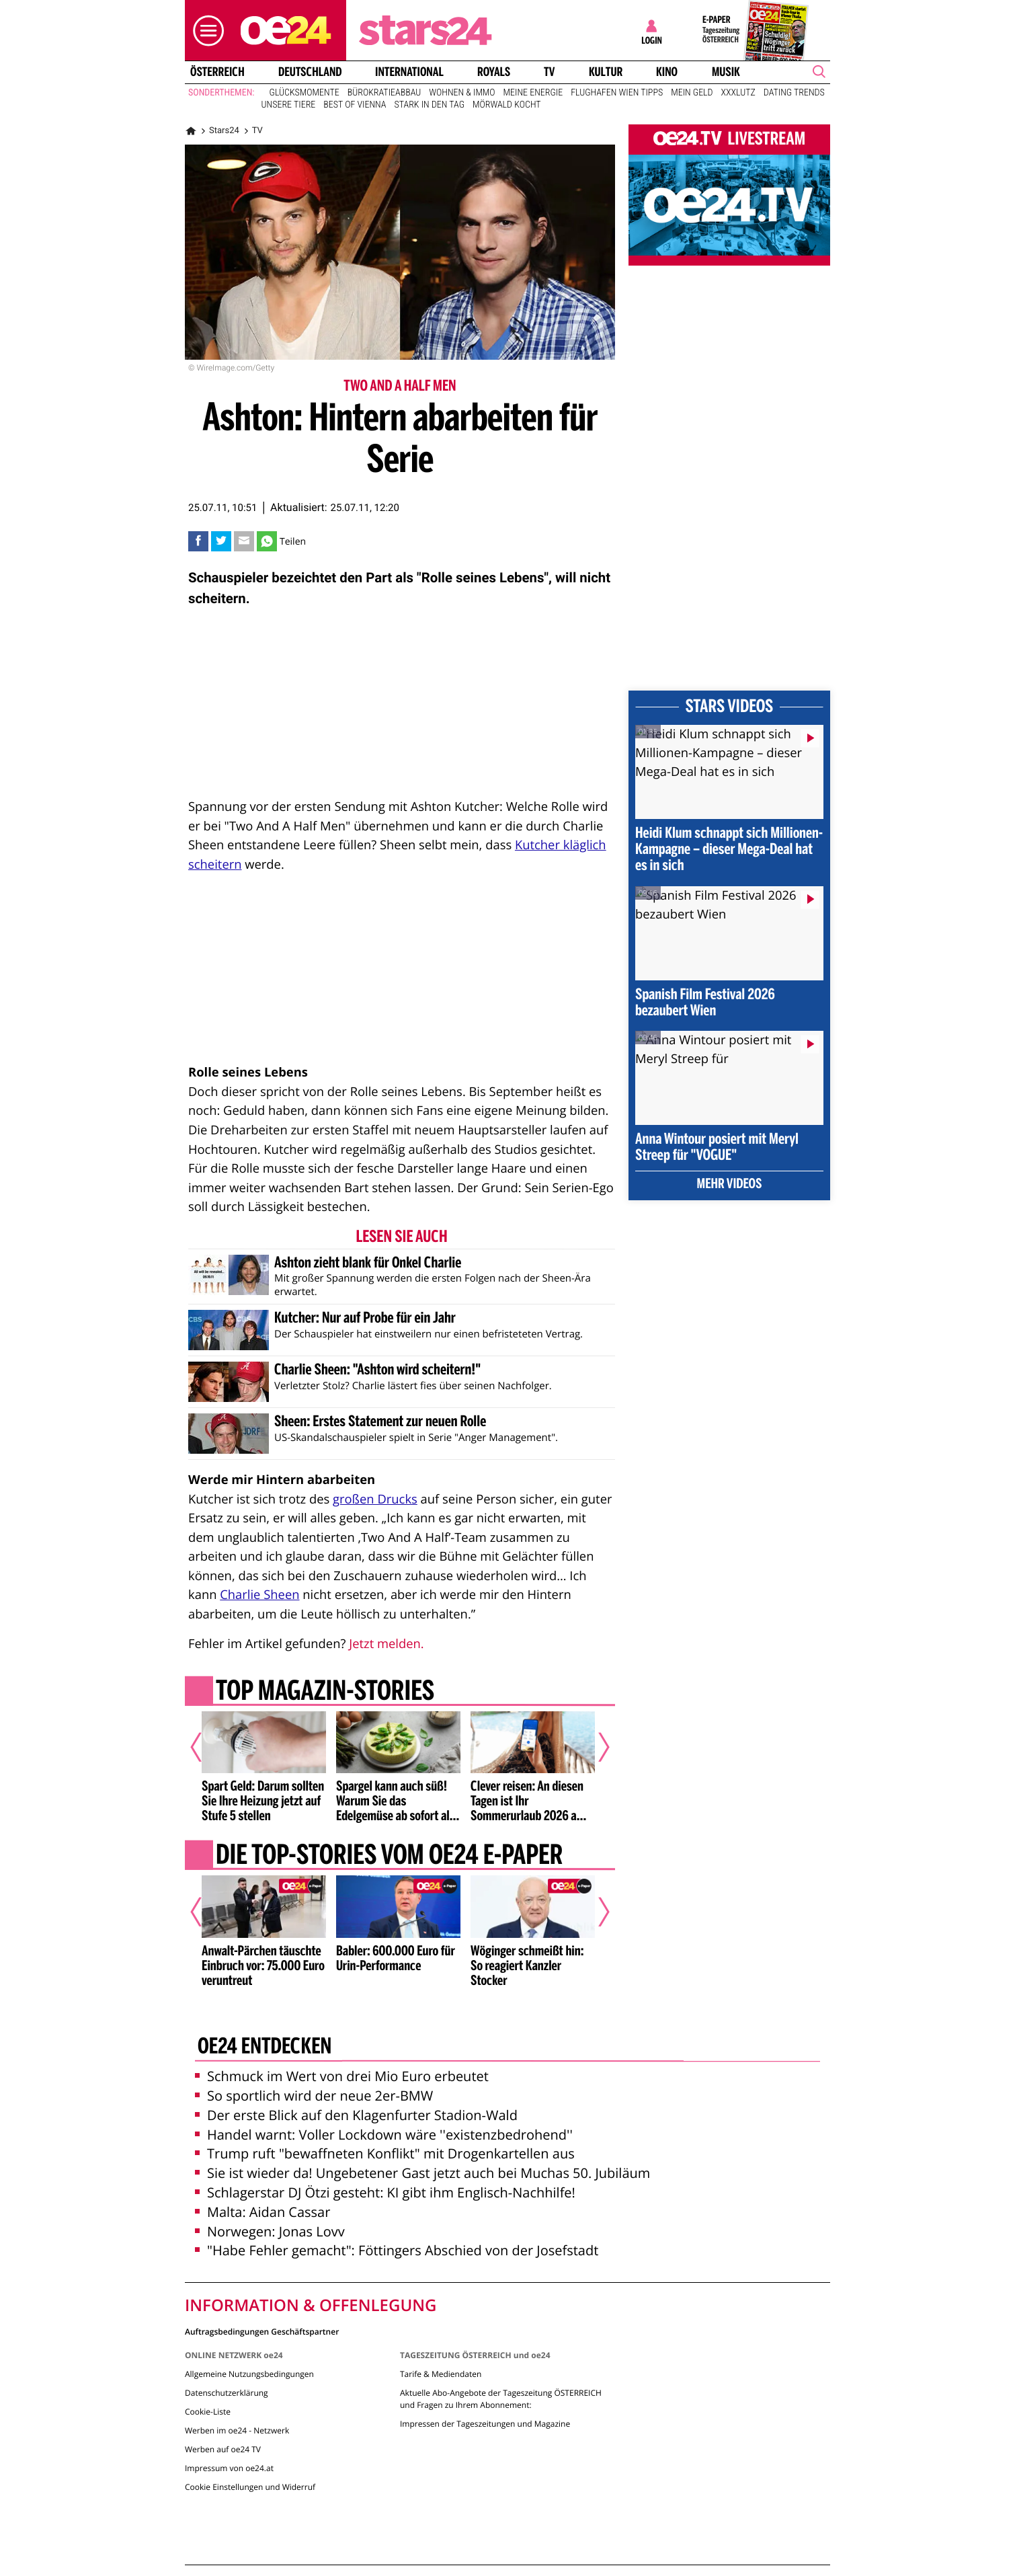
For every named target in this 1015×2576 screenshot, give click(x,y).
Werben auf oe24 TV (223, 2449)
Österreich (217, 72)
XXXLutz (738, 92)
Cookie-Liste (208, 2411)
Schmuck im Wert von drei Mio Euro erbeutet (342, 2076)
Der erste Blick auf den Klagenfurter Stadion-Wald (356, 2115)
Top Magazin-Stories (325, 1692)
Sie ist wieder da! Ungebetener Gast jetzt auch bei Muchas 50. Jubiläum (422, 2173)
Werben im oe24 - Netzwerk (237, 2430)
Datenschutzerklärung (226, 2392)
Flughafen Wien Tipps (617, 92)
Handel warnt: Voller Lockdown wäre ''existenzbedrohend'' (384, 2134)
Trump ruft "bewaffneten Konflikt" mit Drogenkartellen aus (385, 2153)
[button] (205, 30)
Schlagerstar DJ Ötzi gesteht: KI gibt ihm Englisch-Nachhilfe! (385, 2192)
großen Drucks (375, 1499)
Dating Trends (794, 92)
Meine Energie (533, 92)
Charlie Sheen (259, 1594)
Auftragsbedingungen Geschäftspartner (262, 2331)
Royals (493, 72)
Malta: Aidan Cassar (262, 2212)
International (409, 72)
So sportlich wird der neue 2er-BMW (314, 2095)
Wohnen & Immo (462, 92)
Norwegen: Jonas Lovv (270, 2231)
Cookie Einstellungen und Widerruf (250, 2487)
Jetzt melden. (386, 1643)
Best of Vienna (354, 105)
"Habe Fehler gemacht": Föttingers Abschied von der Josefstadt (396, 2250)
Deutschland (310, 72)
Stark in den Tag (429, 105)
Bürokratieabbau (384, 92)
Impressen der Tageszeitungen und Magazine (485, 2423)
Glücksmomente (304, 92)
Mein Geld (692, 92)
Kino (667, 72)
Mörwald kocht (507, 105)
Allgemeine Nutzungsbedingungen (249, 2374)
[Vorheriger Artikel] (206, 1747)
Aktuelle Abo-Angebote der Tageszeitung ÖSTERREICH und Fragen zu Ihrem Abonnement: (501, 2399)
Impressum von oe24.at (229, 2468)
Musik (726, 72)
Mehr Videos (729, 1185)
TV (549, 72)
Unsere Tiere (288, 105)
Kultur (605, 72)
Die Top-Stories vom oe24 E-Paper (389, 1856)
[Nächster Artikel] (595, 1747)
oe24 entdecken (264, 2047)
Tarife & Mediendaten (440, 2374)
